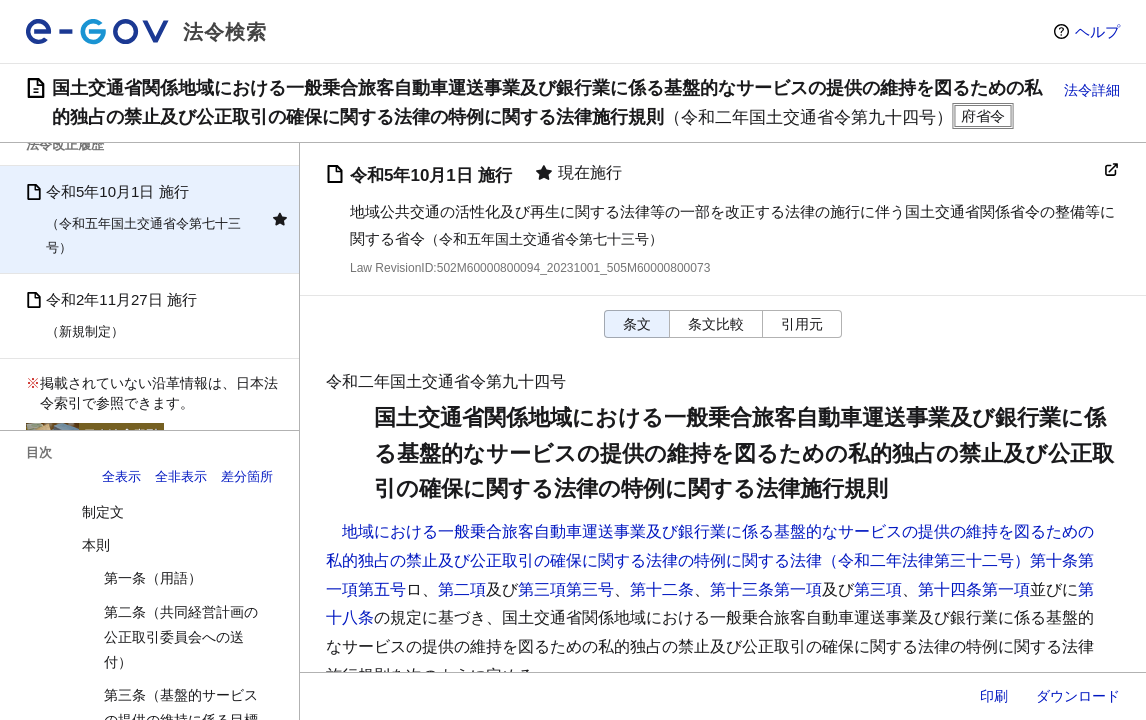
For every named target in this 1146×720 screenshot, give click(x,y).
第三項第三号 (566, 589)
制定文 (103, 512)
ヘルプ (1097, 31)
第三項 (878, 589)
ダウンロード (1078, 696)
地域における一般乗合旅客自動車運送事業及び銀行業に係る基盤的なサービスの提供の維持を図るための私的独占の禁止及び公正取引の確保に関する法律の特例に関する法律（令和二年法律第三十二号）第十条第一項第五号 (710, 560)
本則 (96, 545)
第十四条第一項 (974, 589)
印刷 (994, 696)
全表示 (121, 476)
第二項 (462, 589)
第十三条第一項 (766, 589)
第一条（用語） (153, 578)
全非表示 (181, 476)
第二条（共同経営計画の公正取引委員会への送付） (181, 637)
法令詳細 (1092, 90)
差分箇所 (247, 476)
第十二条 (662, 589)
